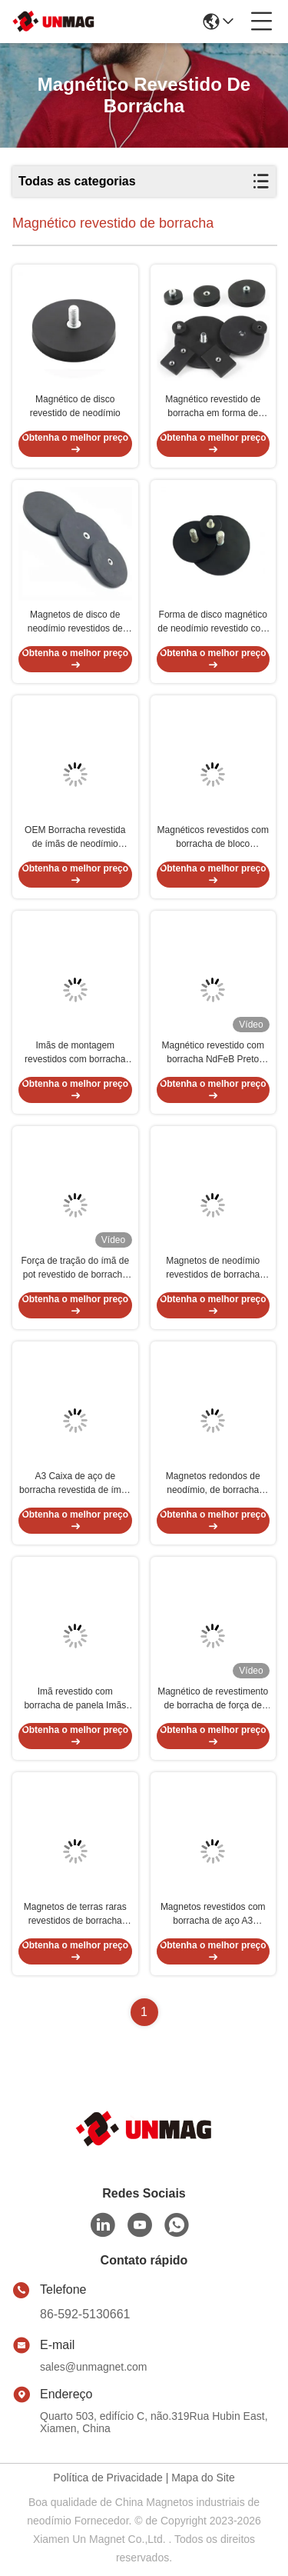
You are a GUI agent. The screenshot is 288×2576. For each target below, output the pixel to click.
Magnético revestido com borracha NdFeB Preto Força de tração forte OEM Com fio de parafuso (212, 1053)
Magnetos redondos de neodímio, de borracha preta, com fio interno (213, 1484)
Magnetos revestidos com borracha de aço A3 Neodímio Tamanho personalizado (213, 1914)
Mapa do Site (203, 2477)
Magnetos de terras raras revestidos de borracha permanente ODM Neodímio (75, 1914)
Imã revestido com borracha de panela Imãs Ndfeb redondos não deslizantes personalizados (75, 1699)
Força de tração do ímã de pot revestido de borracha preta (75, 1268)
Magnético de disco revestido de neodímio (75, 406)
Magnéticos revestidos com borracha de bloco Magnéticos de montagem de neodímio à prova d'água (213, 838)
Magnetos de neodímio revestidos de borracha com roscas (213, 1268)
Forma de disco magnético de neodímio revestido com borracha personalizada (212, 622)
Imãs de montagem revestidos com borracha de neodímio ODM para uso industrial (74, 1053)
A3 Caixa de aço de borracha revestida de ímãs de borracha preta (75, 1484)
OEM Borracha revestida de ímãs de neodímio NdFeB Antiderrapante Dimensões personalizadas (75, 838)
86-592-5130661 (85, 2314)
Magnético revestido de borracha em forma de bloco (212, 407)
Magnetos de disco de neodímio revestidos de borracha (75, 622)
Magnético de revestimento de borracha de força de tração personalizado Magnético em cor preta (212, 1699)
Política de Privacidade (107, 2477)
